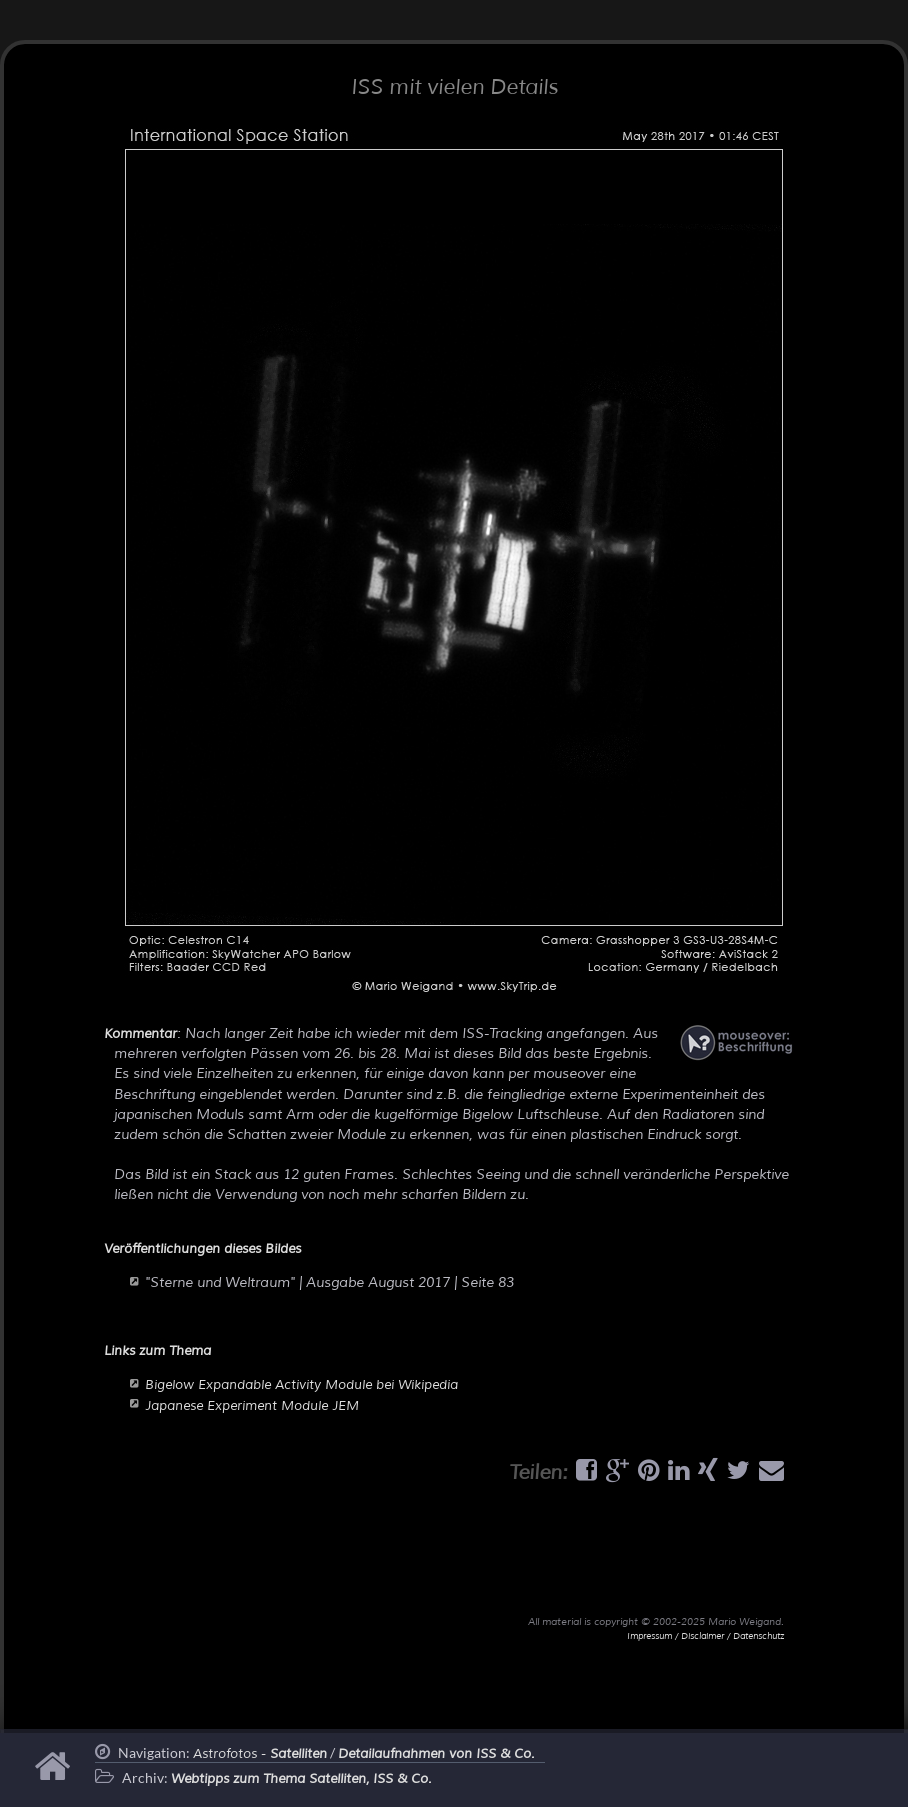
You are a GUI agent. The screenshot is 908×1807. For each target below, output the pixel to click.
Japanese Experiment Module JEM (252, 1406)
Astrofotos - (260, 1754)
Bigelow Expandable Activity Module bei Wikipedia (301, 1385)
